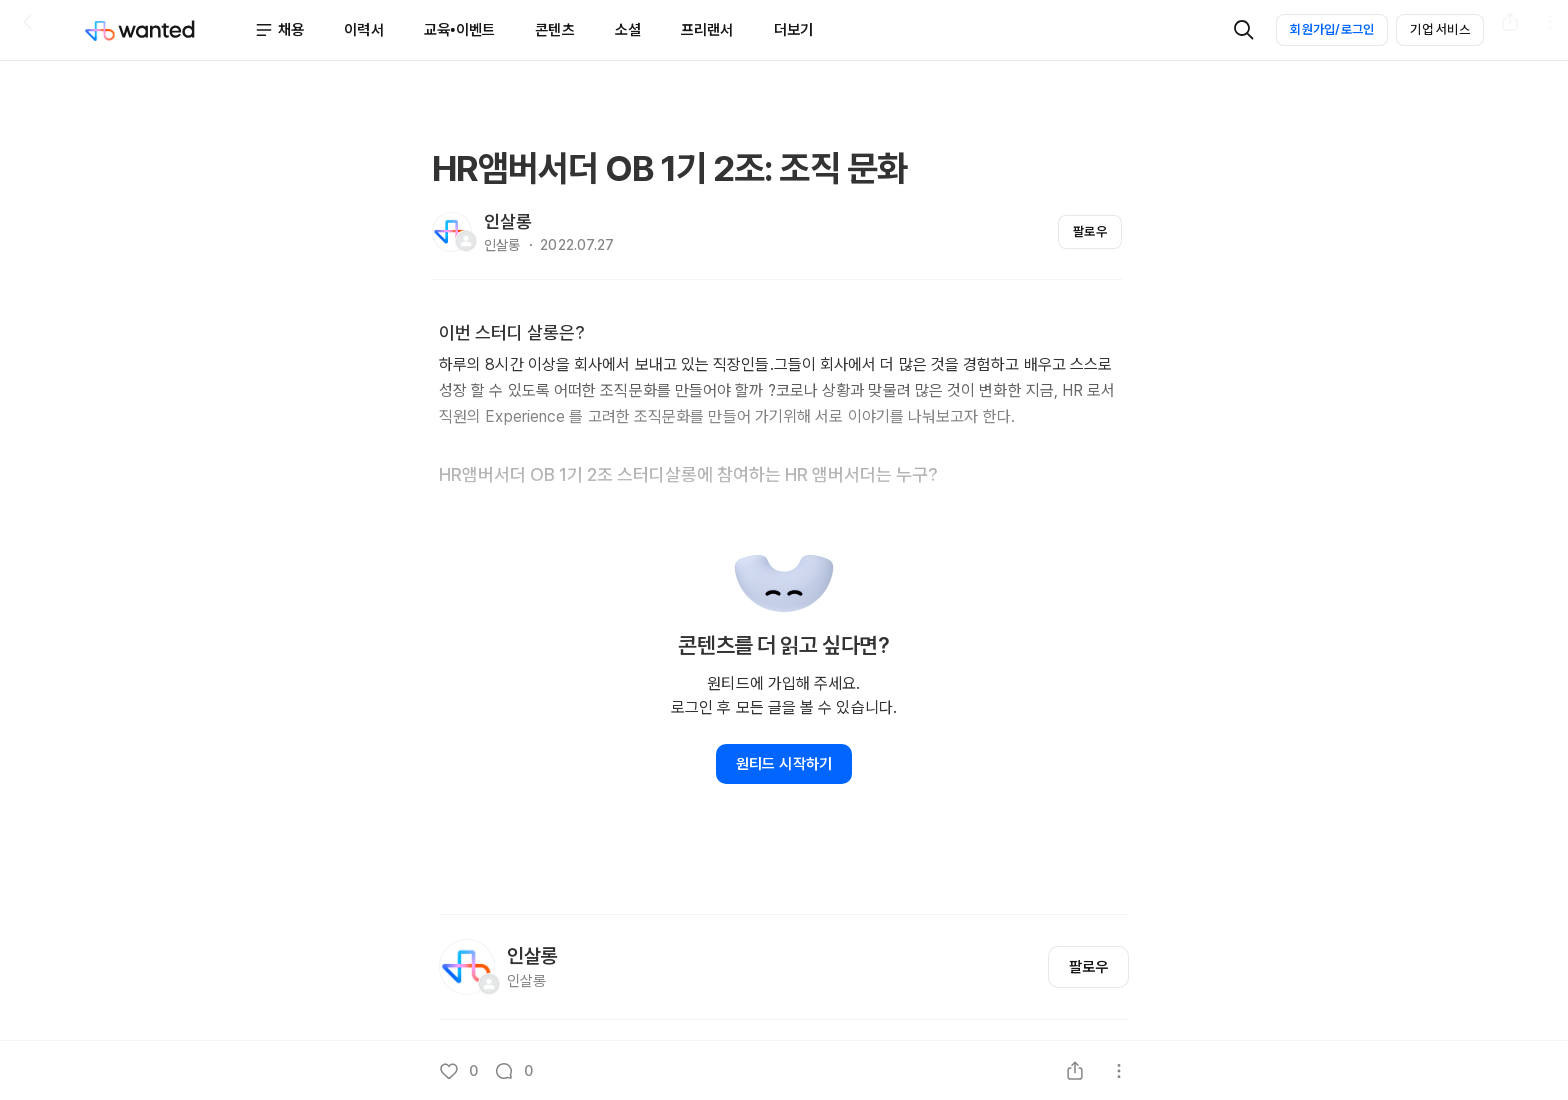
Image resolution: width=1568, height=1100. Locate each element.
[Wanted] (169, 30)
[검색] (1244, 30)
